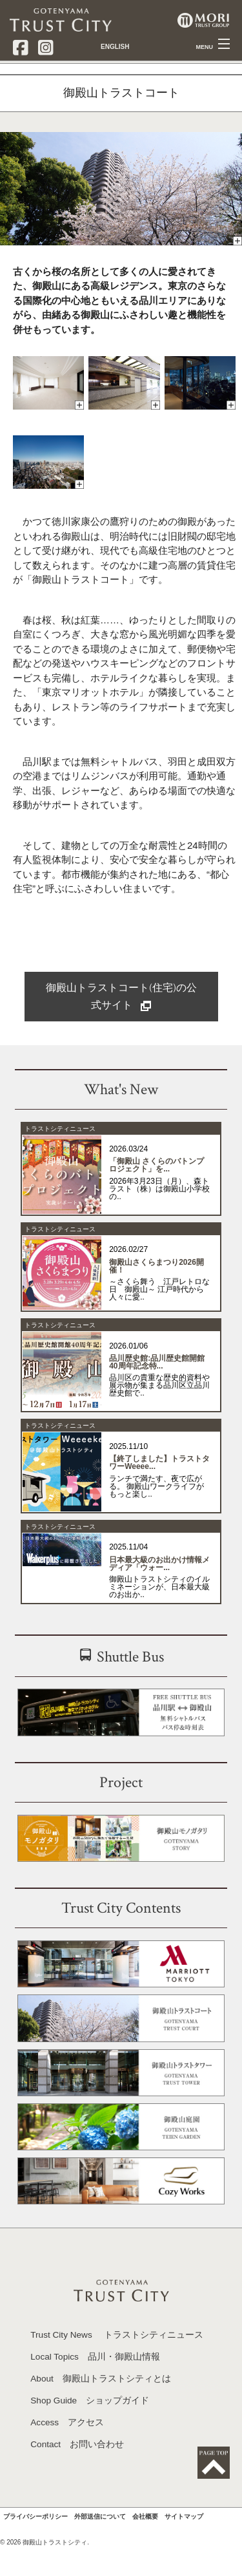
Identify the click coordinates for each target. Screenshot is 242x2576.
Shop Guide (89, 2431)
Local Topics (95, 2387)
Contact (77, 2474)
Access (67, 2453)
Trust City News (116, 2366)
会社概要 (145, 2547)
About (100, 2409)
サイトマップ (184, 2547)
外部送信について (100, 2547)
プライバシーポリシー (35, 2547)
